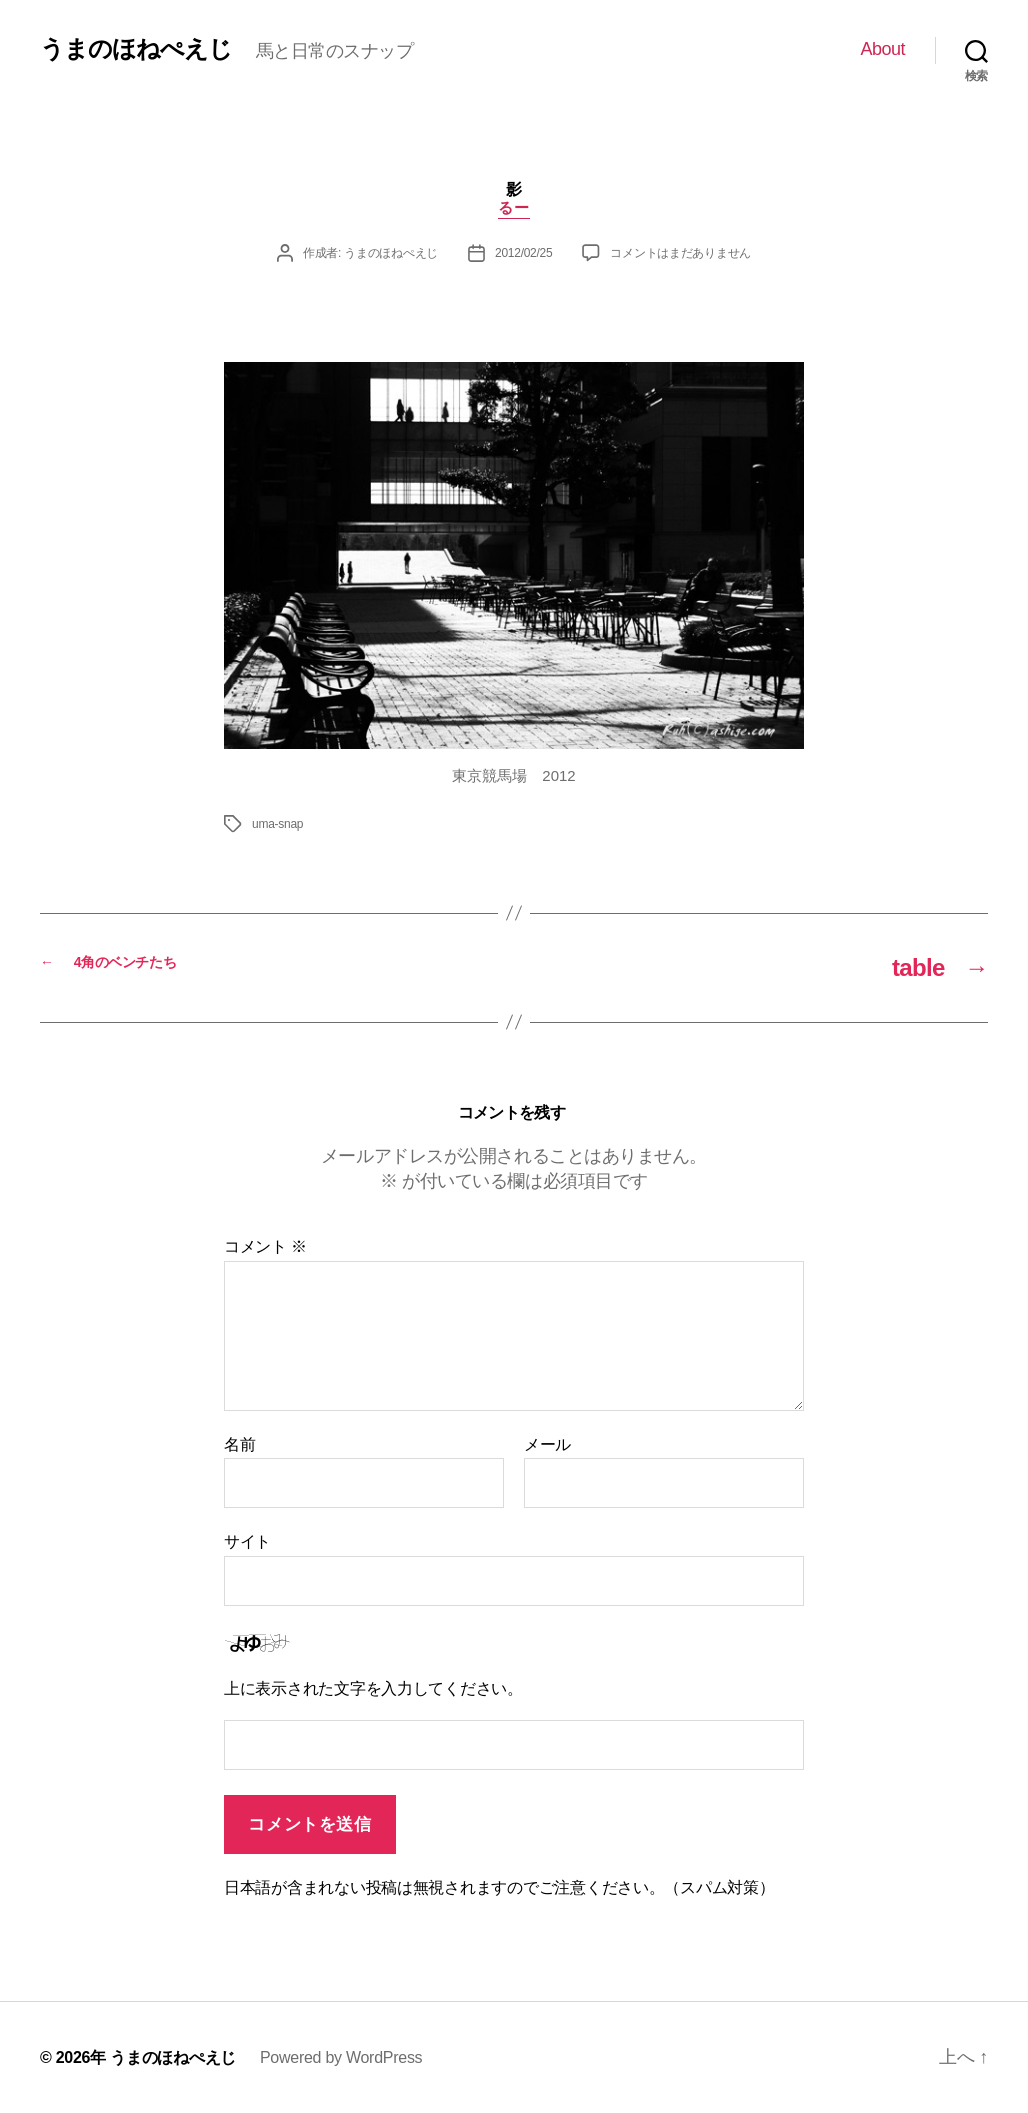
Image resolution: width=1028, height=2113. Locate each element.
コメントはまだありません (680, 253)
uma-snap (277, 824)
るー (513, 207)
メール (547, 1444)
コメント (265, 1246)
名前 (239, 1444)
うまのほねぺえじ (136, 49)
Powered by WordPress (341, 2057)
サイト (247, 1541)
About (882, 49)
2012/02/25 (523, 253)
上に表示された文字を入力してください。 (373, 1688)
